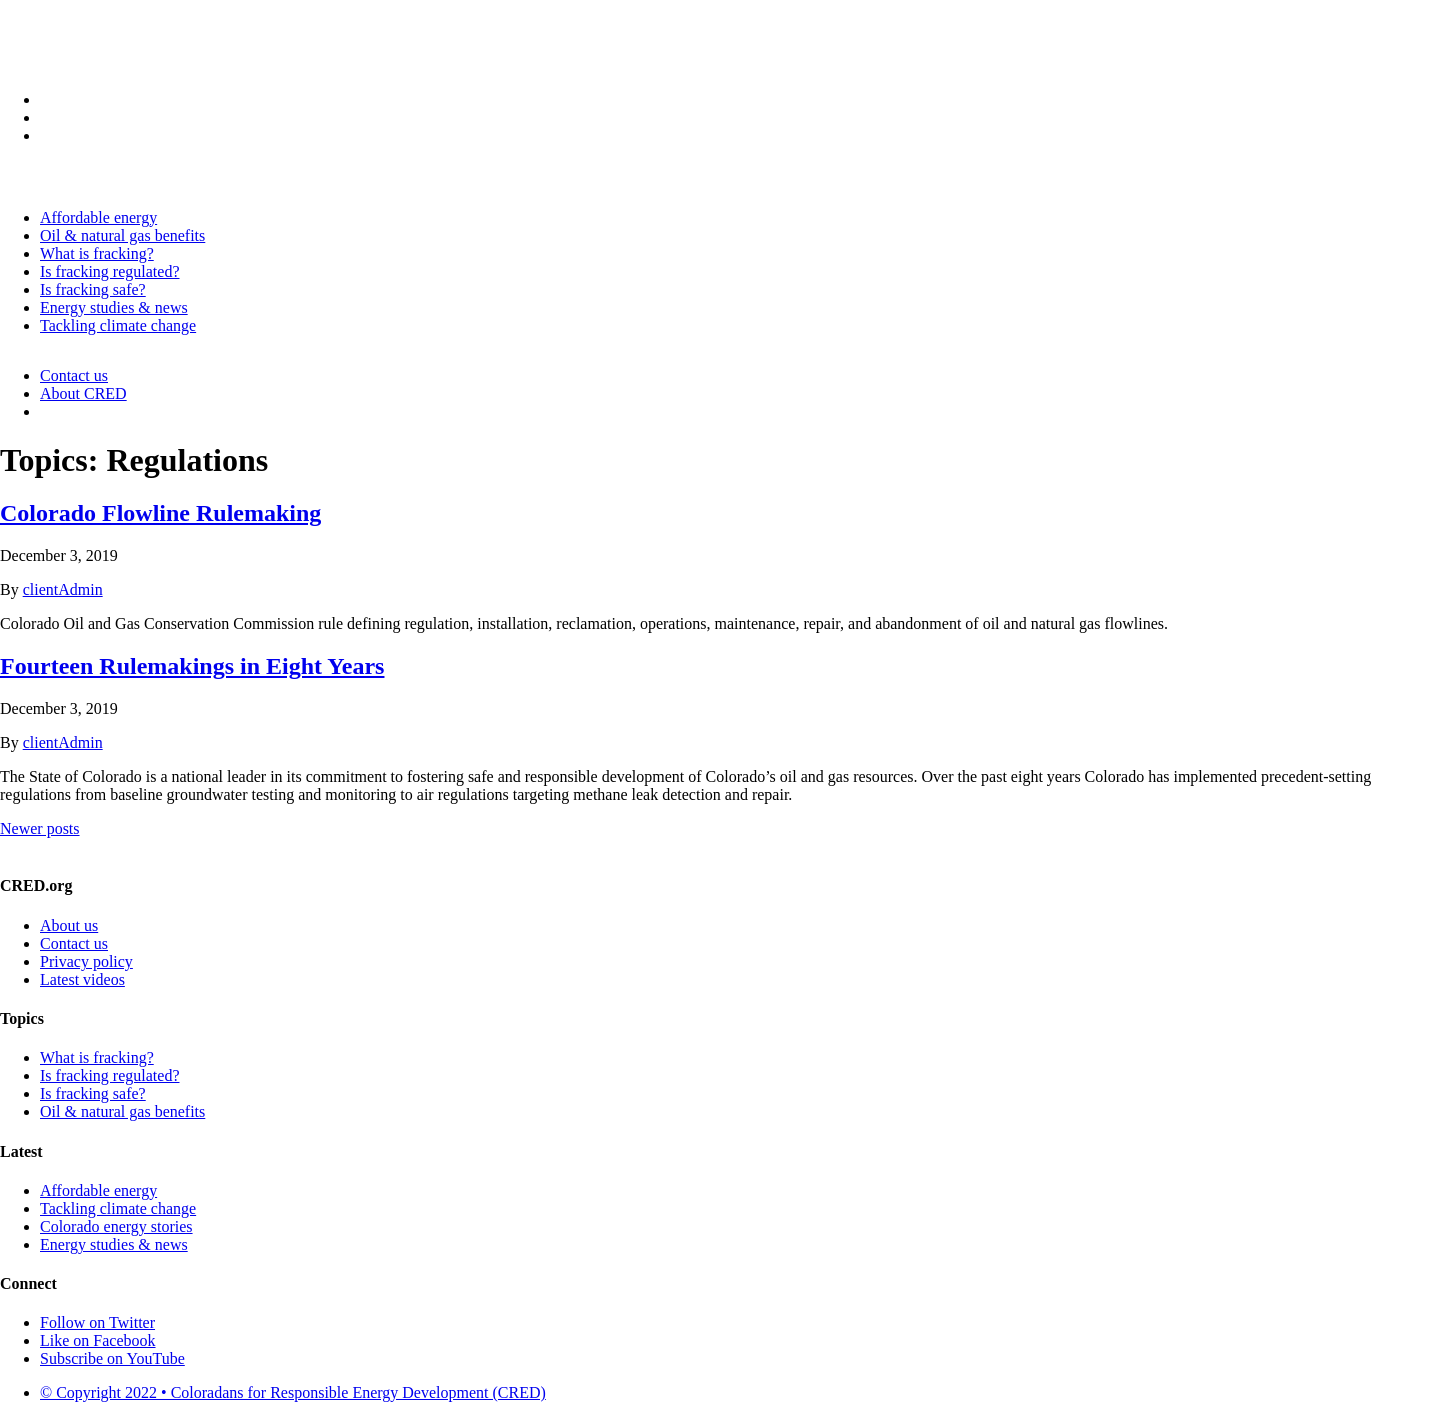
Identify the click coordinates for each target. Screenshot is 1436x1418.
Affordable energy (98, 217)
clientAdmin (63, 589)
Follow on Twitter (97, 1322)
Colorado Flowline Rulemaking (160, 513)
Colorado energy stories (116, 1226)
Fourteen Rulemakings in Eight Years (192, 666)
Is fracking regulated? (109, 271)
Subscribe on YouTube (112, 1358)
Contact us (74, 375)
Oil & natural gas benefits (122, 235)
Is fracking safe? (93, 289)
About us (69, 925)
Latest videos (82, 979)
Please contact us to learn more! (718, 846)
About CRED (83, 393)
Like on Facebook (98, 1340)
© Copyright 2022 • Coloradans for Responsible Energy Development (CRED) (293, 1392)
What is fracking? (97, 253)
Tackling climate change (118, 325)
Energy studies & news (114, 307)
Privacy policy (86, 961)
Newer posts (40, 828)
